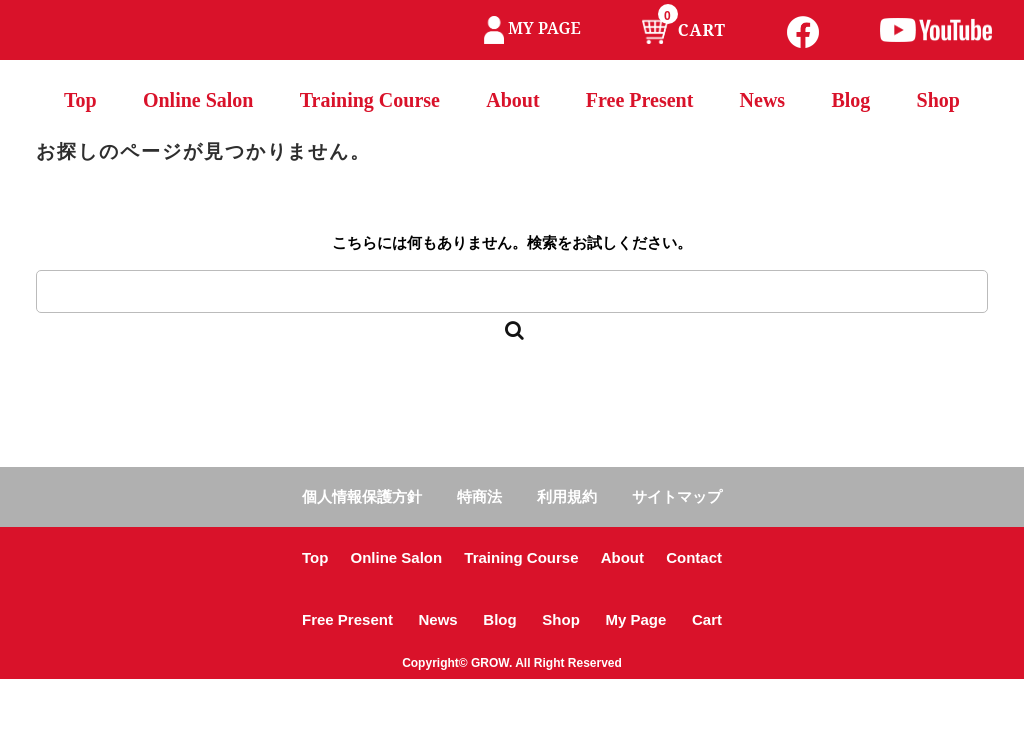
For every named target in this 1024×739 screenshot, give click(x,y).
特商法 (479, 496)
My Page (635, 619)
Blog (850, 100)
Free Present (640, 100)
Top (80, 100)
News (763, 100)
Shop (938, 100)
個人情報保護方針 (362, 496)
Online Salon (198, 100)
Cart (707, 619)
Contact (694, 557)
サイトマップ (677, 496)
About (512, 100)
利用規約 (567, 496)
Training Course (370, 100)
